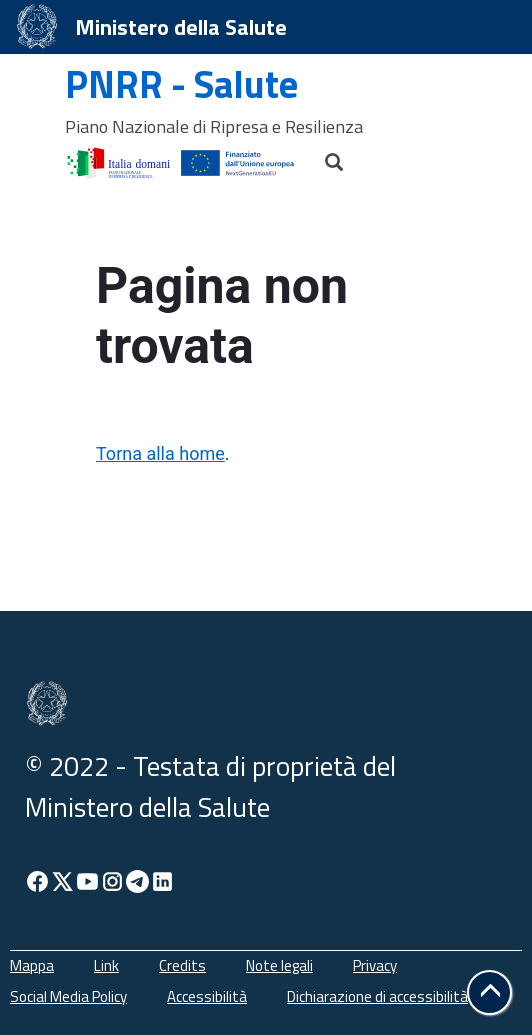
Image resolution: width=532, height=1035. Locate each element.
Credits (182, 965)
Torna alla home (160, 453)
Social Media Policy (68, 996)
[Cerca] (325, 157)
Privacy (375, 965)
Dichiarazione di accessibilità (377, 996)
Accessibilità (207, 996)
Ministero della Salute (181, 27)
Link (106, 965)
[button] (489, 992)
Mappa (32, 965)
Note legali (279, 965)
